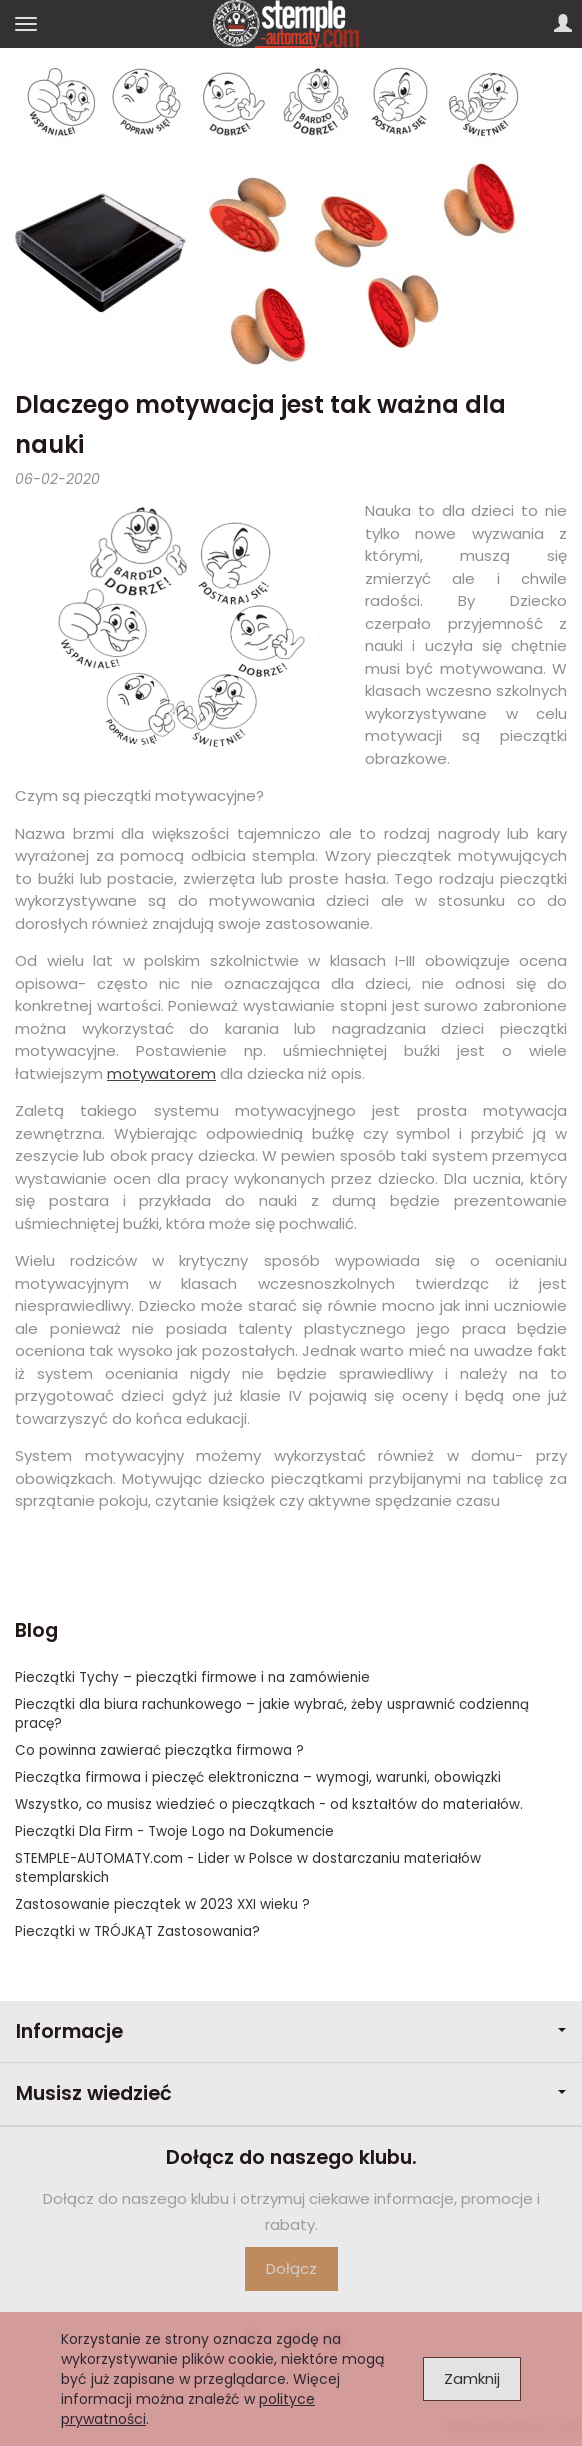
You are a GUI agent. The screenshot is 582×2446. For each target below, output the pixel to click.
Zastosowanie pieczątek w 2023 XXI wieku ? (162, 1904)
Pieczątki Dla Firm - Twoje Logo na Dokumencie (174, 1831)
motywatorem (161, 1073)
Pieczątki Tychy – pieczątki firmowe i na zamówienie (192, 1677)
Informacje (291, 2031)
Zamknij (472, 2378)
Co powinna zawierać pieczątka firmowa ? (159, 1750)
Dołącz (291, 2268)
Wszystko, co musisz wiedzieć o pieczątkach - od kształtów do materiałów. (269, 1804)
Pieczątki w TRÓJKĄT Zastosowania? (137, 1931)
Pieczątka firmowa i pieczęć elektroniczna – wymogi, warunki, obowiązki (258, 1777)
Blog (36, 1630)
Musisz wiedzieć (291, 2093)
